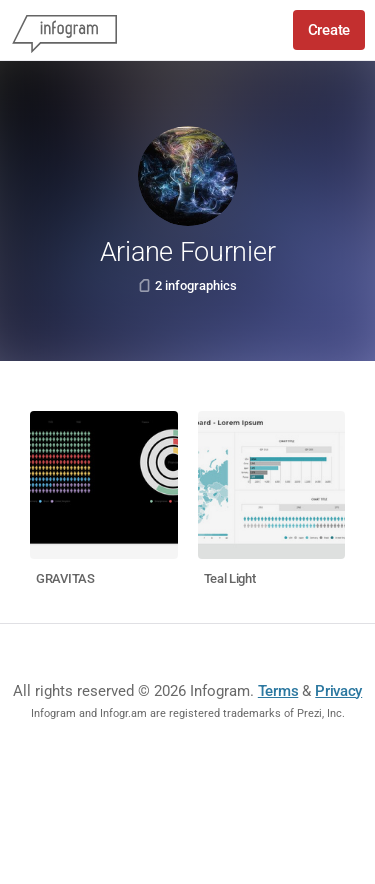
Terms (278, 691)
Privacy (338, 691)
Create (329, 30)
